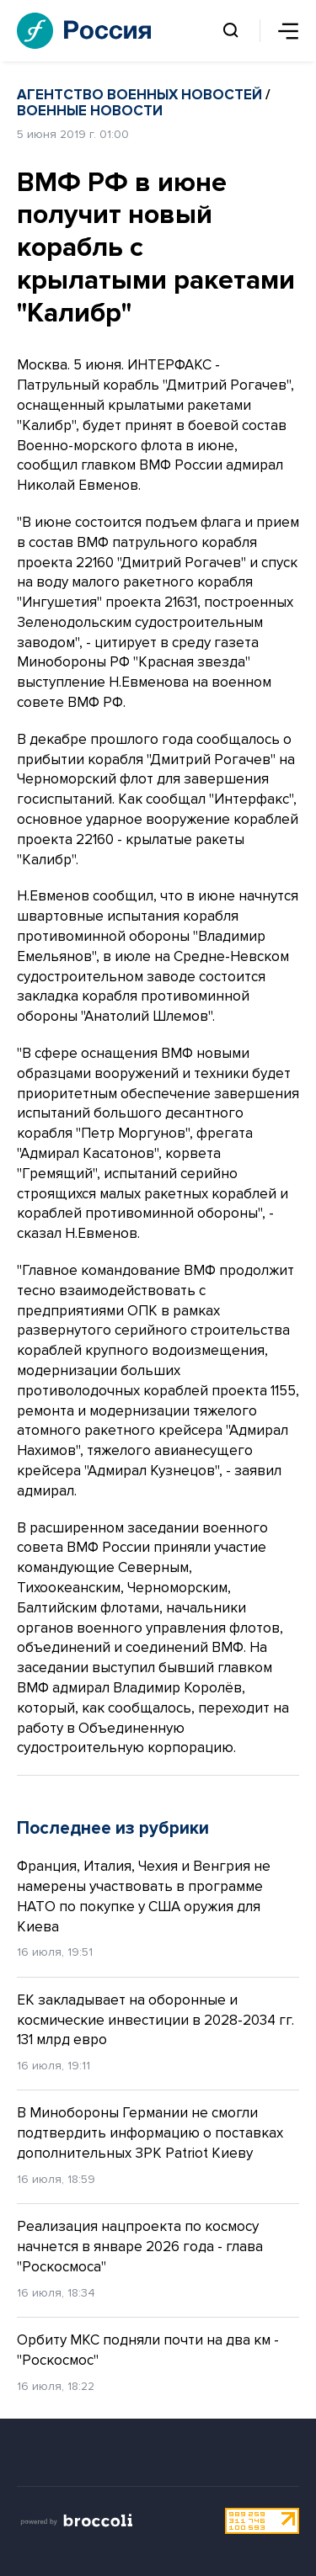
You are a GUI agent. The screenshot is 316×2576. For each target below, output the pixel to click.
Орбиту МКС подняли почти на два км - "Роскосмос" (148, 2350)
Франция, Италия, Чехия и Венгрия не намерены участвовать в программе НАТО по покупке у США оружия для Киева (143, 1896)
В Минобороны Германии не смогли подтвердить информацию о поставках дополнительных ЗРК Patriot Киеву (150, 2133)
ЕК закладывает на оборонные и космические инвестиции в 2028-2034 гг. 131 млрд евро (155, 2020)
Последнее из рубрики (113, 1828)
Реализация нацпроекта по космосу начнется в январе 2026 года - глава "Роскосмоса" (140, 2246)
